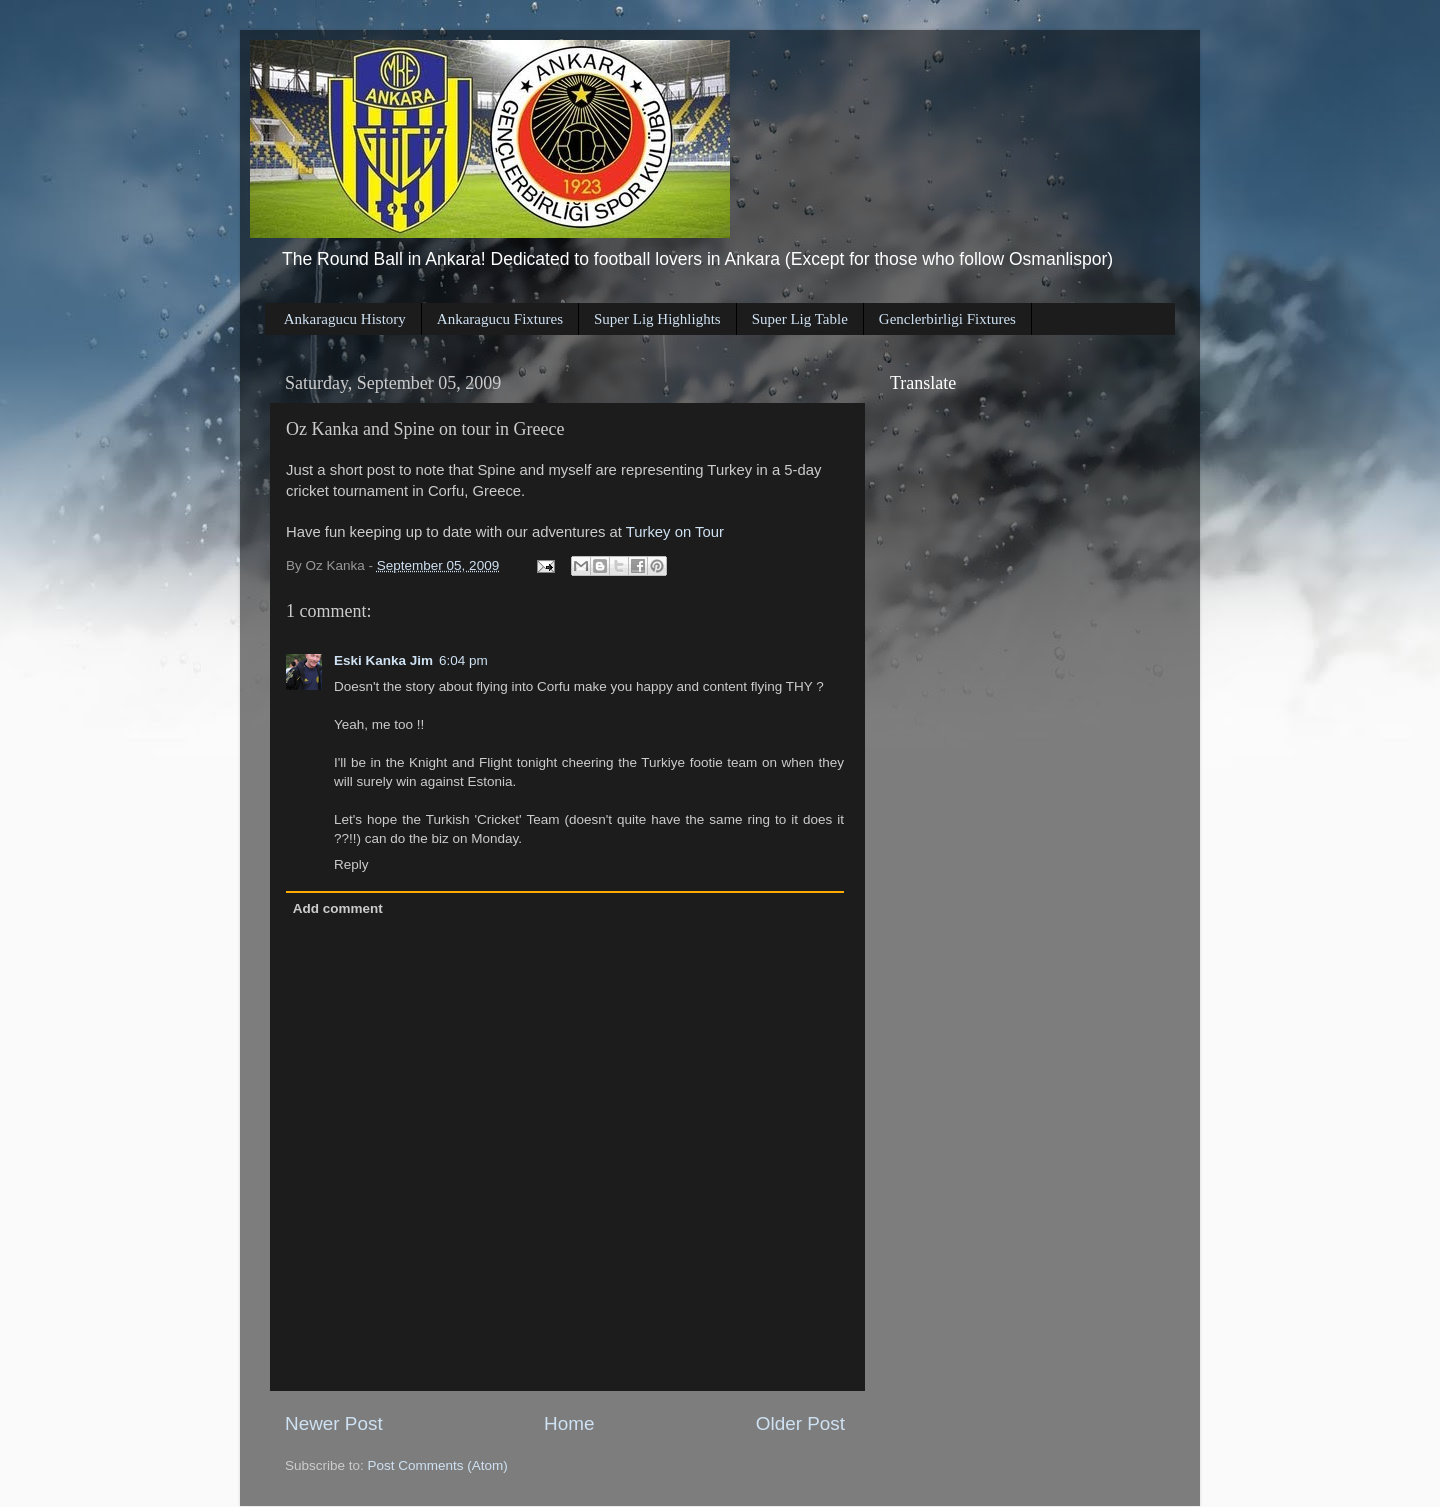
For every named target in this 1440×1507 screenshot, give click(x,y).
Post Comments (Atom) (438, 1465)
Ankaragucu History (345, 319)
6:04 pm (463, 660)
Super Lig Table (800, 319)
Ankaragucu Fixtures (500, 319)
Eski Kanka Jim (383, 660)
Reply (351, 864)
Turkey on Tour (675, 532)
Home (569, 1423)
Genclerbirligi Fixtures (947, 319)
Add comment (338, 908)
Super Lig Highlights (657, 319)
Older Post (800, 1423)
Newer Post (334, 1423)
